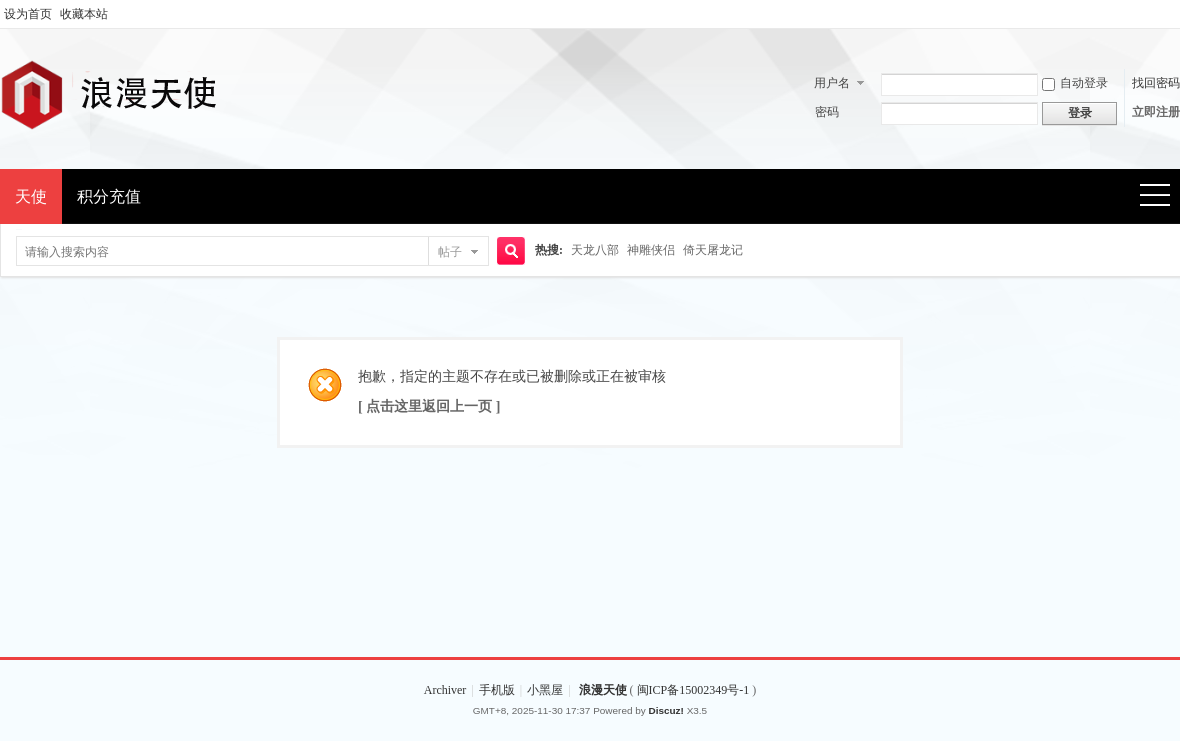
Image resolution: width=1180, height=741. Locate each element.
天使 (31, 196)
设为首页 (28, 14)
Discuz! (666, 710)
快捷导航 (1161, 197)
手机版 (497, 690)
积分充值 (109, 196)
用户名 (832, 83)
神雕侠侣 (651, 250)
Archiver (445, 690)
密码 (827, 112)
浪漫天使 (603, 690)
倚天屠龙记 (713, 250)
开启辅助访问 (1175, 14)
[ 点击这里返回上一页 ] (429, 406)
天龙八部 (595, 250)
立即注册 (1156, 112)
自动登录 (1075, 83)
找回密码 (1156, 83)
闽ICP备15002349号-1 (695, 690)
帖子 (450, 252)
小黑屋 (545, 690)
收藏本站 (84, 14)
